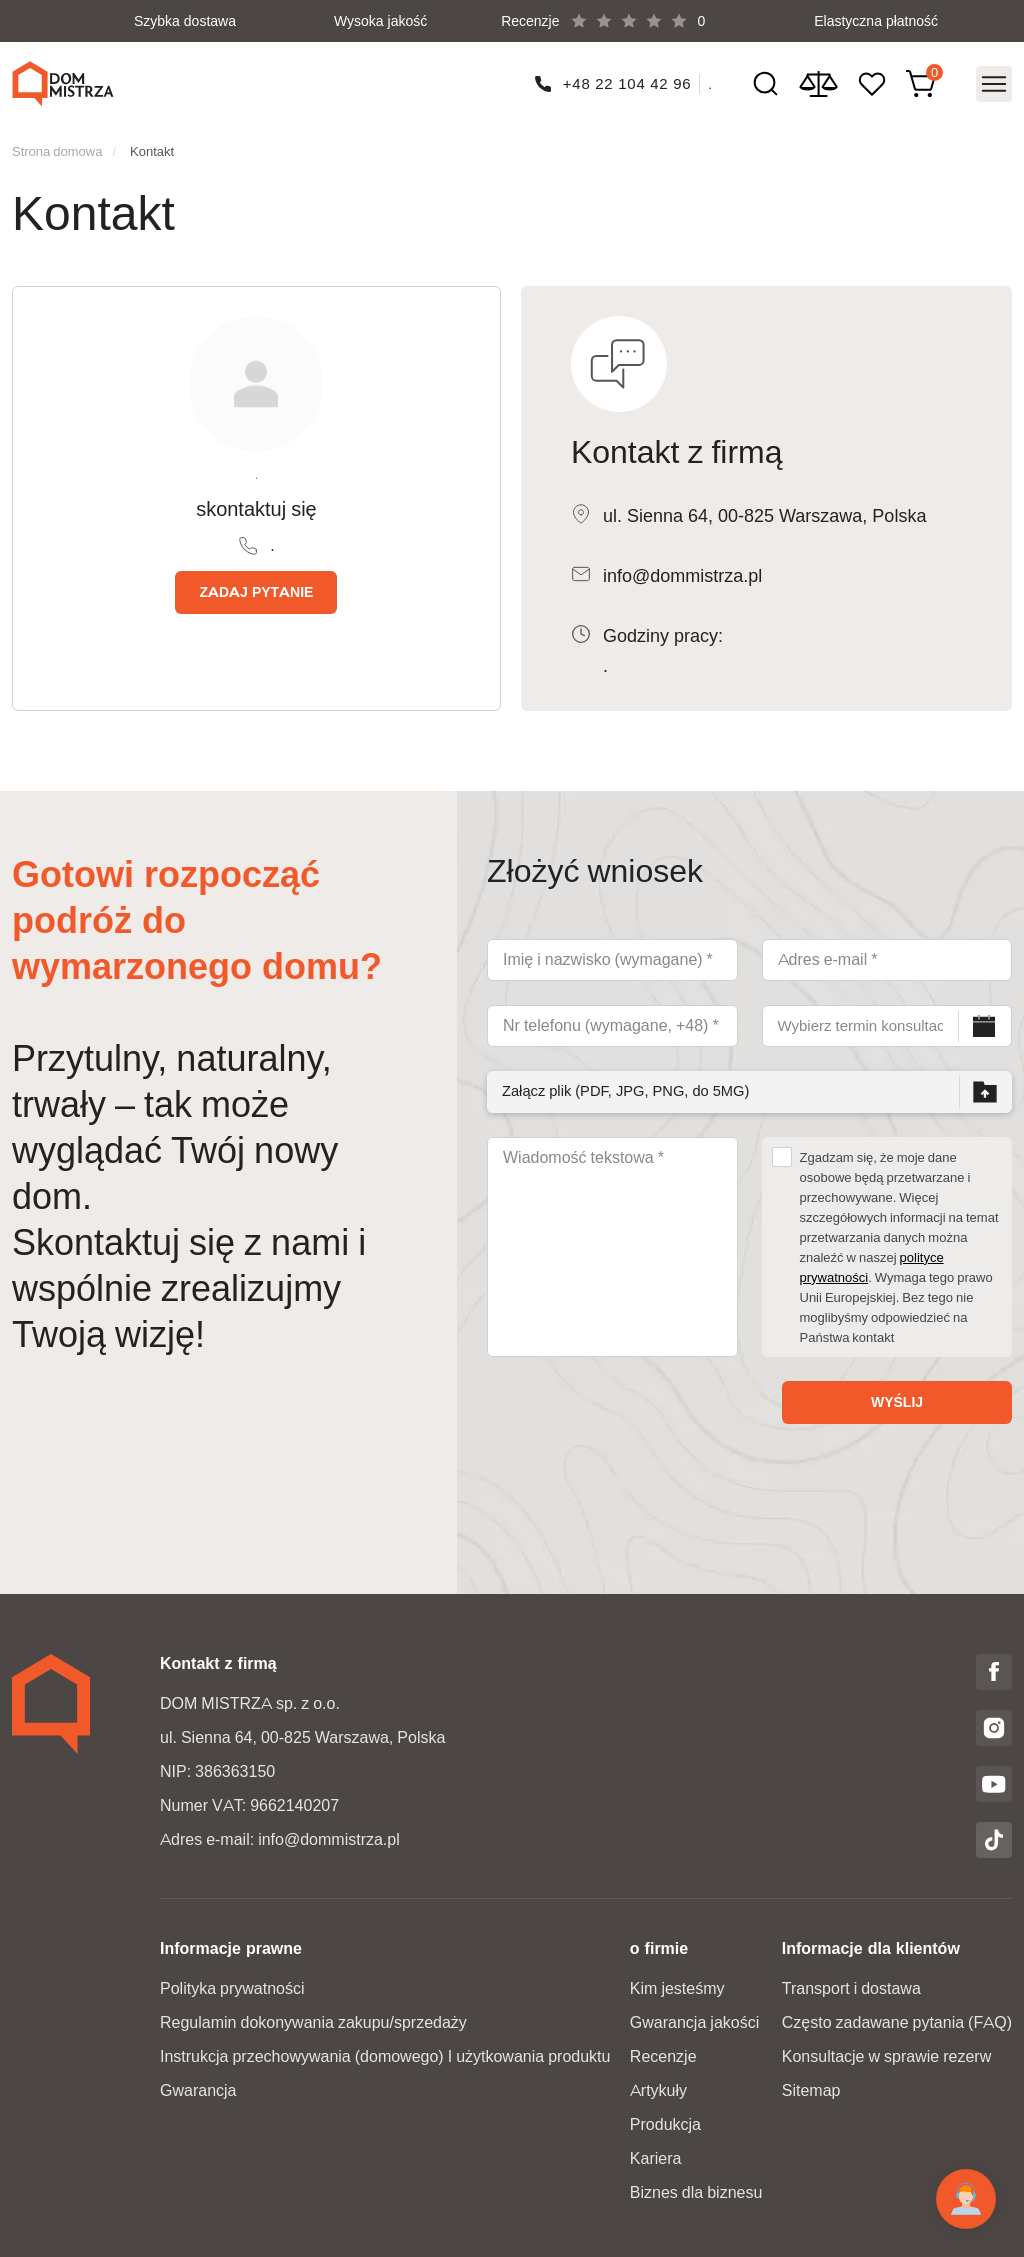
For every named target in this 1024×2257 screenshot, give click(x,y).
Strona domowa (57, 145)
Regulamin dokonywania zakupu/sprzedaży (313, 2016)
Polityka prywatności (232, 1982)
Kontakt (152, 145)
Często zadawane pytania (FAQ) (897, 2016)
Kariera (656, 2152)
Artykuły (658, 2084)
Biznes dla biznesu (696, 2186)
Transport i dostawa (851, 1982)
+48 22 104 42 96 (626, 80)
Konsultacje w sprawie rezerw (886, 2050)
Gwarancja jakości (694, 2016)
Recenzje (663, 2050)
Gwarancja (198, 2084)
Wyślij (897, 1396)
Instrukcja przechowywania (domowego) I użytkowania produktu (385, 2050)
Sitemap (811, 2084)
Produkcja (665, 2118)
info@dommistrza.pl (682, 570)
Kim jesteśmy (677, 1982)
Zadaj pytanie (256, 586)
